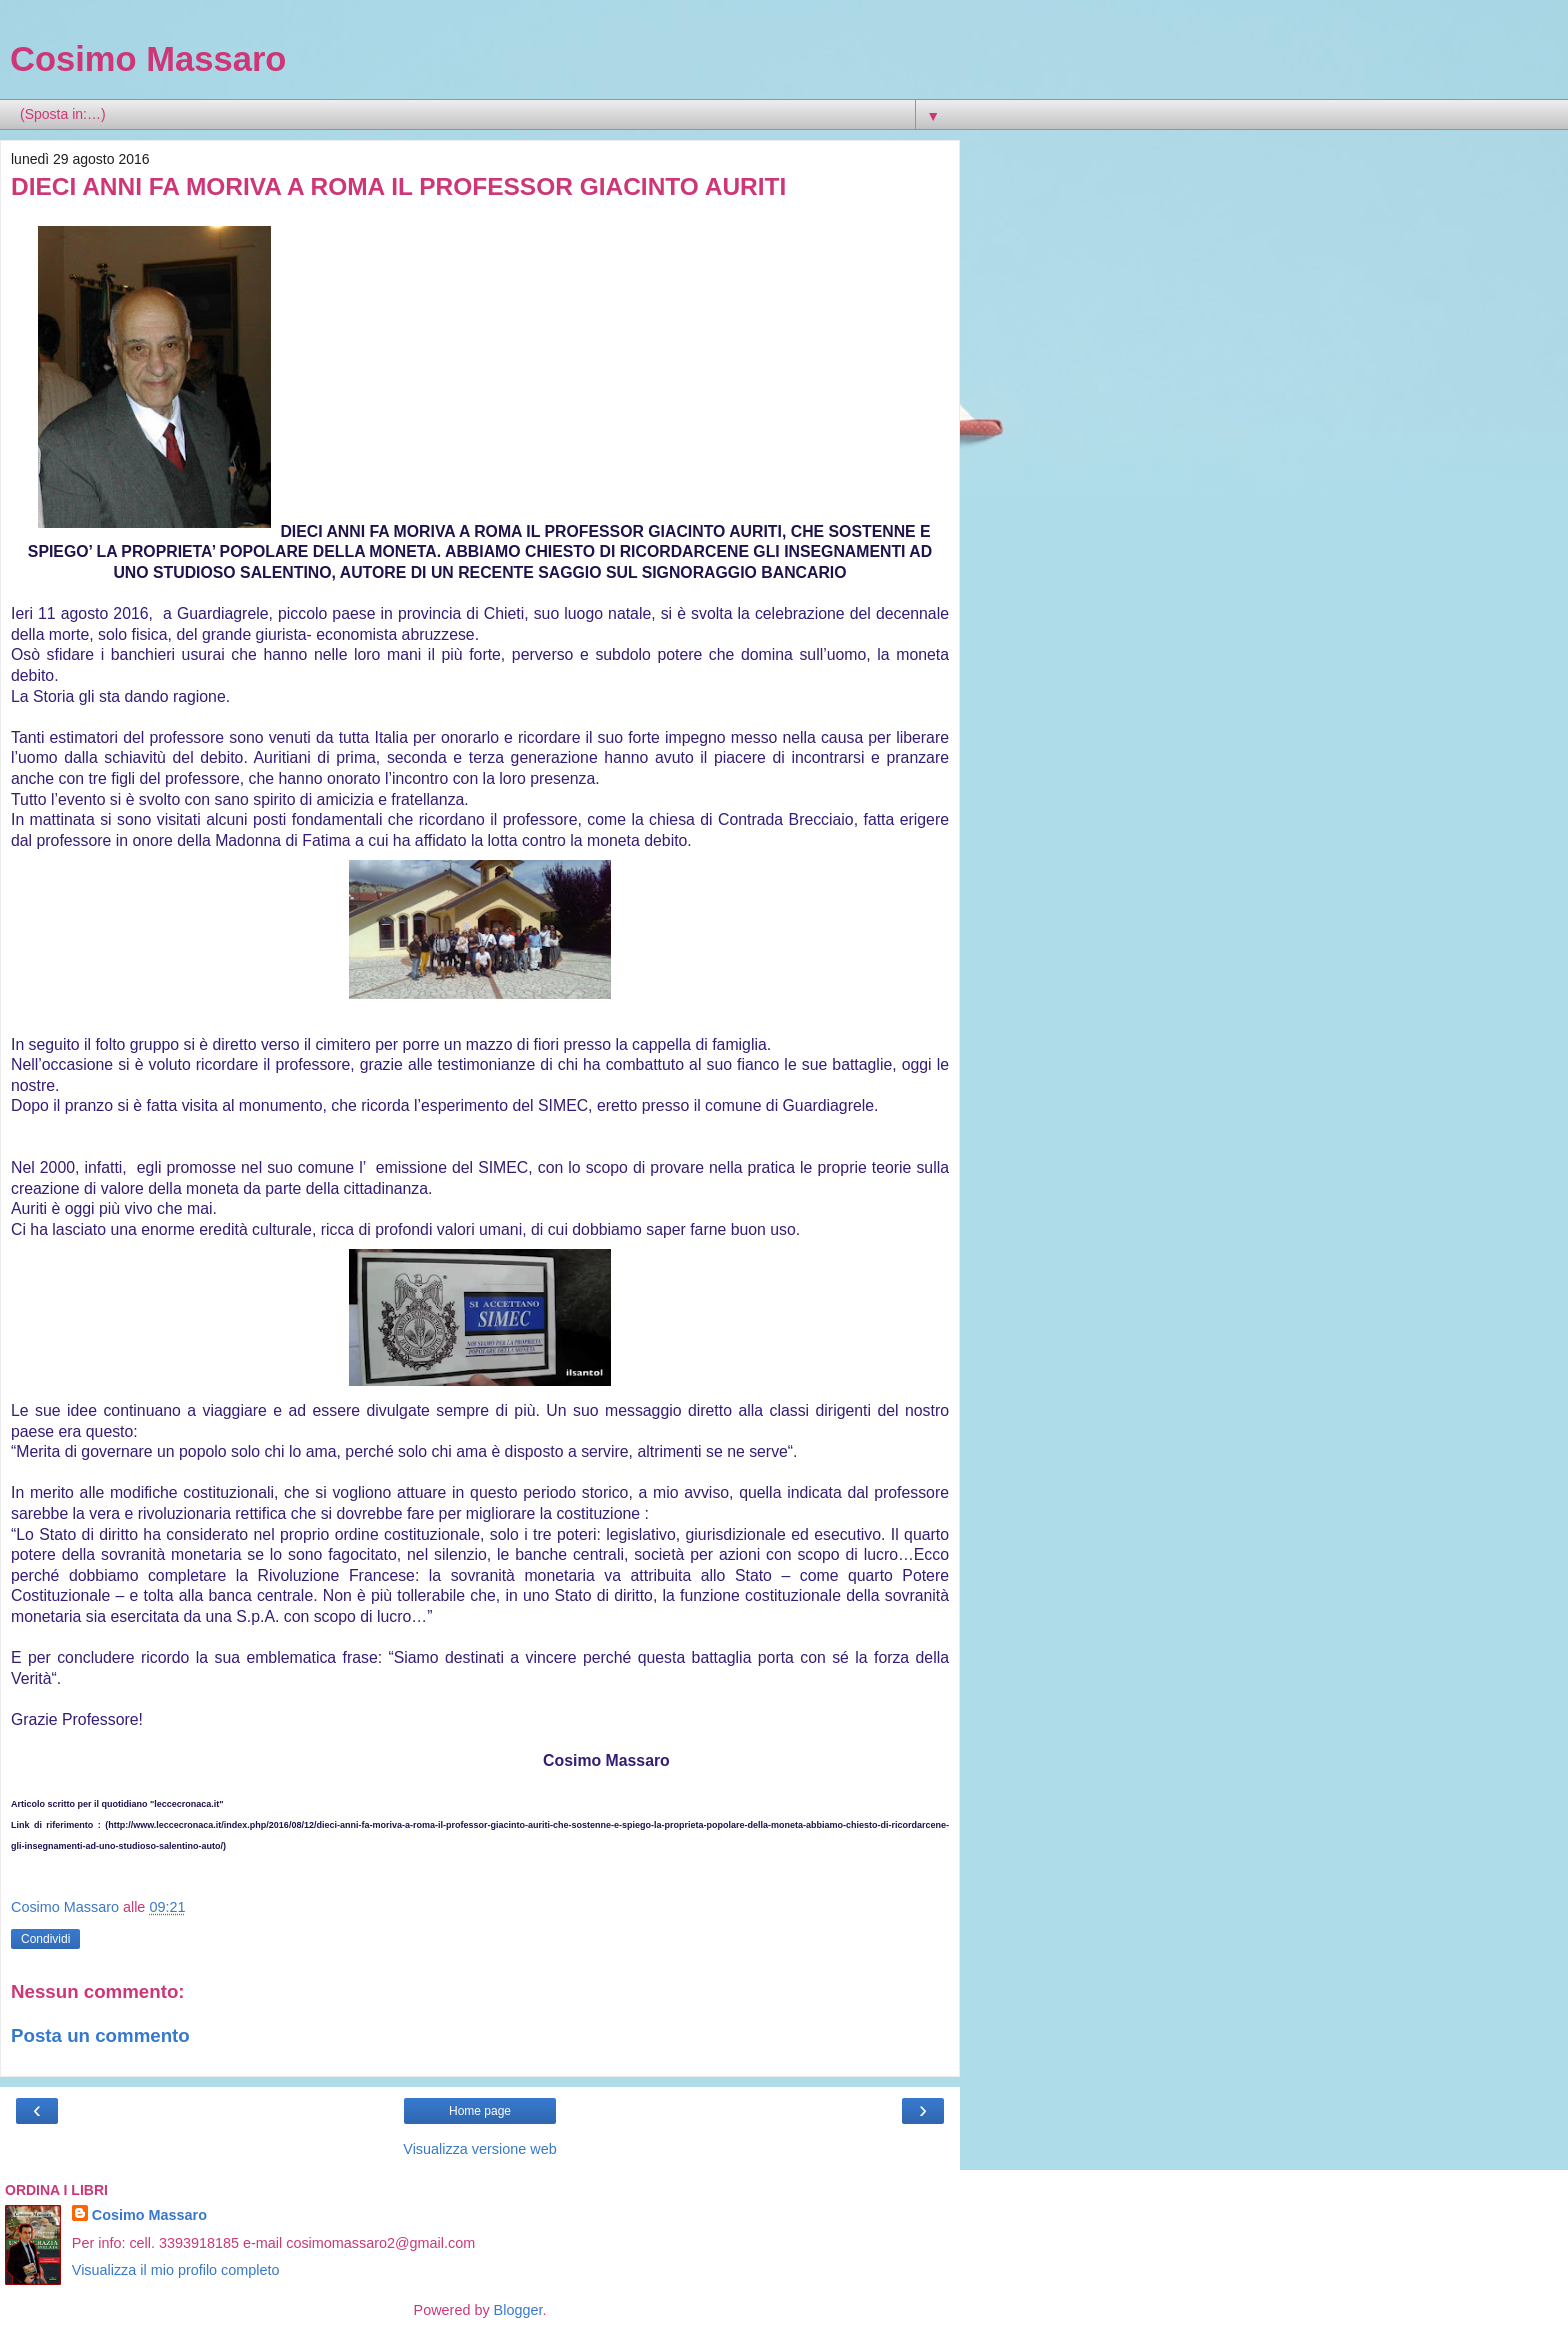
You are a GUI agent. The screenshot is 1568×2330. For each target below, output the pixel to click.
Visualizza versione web (479, 2149)
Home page (480, 2111)
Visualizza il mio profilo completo (176, 2270)
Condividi (45, 1939)
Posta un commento (100, 2035)
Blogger (518, 2310)
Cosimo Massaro (148, 59)
